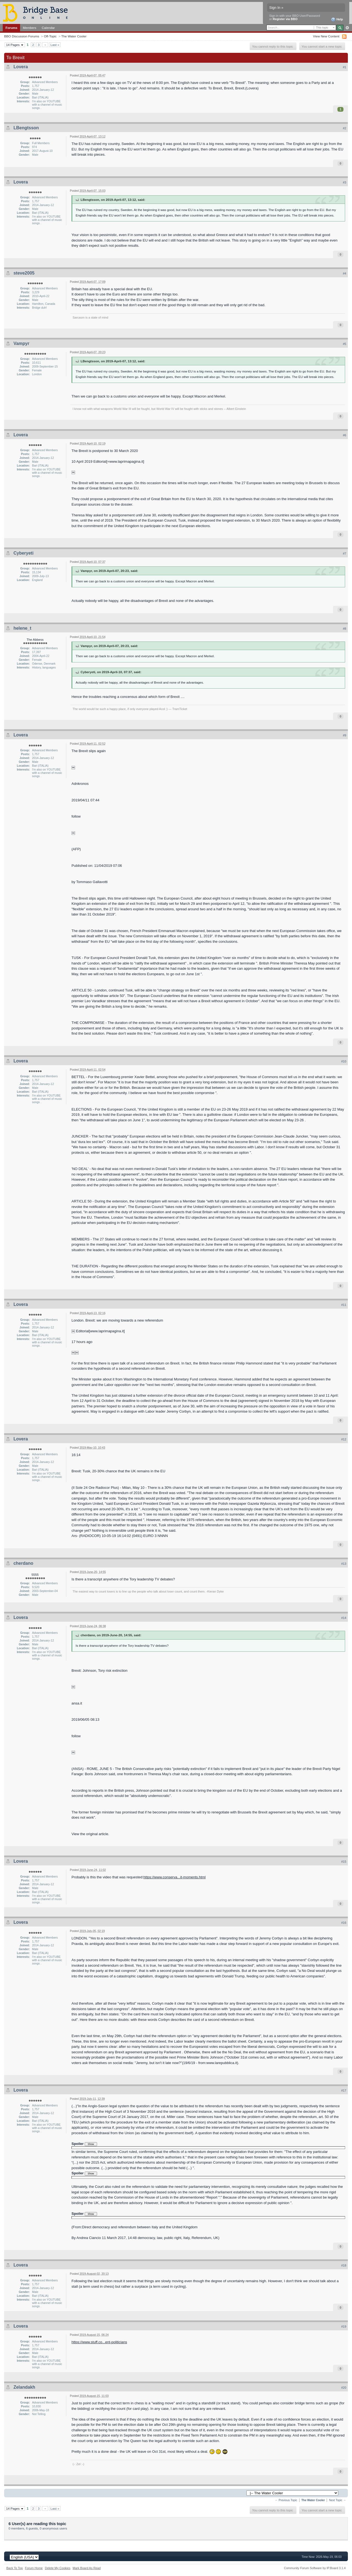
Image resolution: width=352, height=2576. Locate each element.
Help (337, 19)
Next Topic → (337, 2500)
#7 (344, 553)
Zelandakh (24, 2387)
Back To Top (14, 2568)
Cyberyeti (23, 553)
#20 (343, 2387)
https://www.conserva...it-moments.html (175, 1877)
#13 (343, 1563)
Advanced (347, 28)
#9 (344, 735)
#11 (343, 1304)
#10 (343, 1061)
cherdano (23, 1563)
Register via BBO (285, 19)
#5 (344, 344)
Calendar (48, 27)
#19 (343, 2326)
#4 (344, 273)
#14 (343, 1617)
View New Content (326, 36)
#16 (343, 1922)
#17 (343, 2090)
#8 (344, 628)
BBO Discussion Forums (21, 36)
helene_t (22, 628)
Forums (11, 27)
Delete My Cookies (57, 2568)
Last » (55, 44)
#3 (344, 182)
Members (29, 27)
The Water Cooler (74, 36)
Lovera (20, 66)
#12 (343, 1439)
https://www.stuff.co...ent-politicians (99, 2342)
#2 (344, 128)
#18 (343, 2265)
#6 (344, 435)
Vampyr (21, 343)
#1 (344, 67)
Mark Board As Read (87, 2568)
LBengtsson (26, 127)
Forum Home (34, 2568)
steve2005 (24, 273)
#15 (343, 1861)
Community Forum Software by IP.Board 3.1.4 (315, 2568)
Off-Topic (50, 36)
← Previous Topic (286, 2500)
